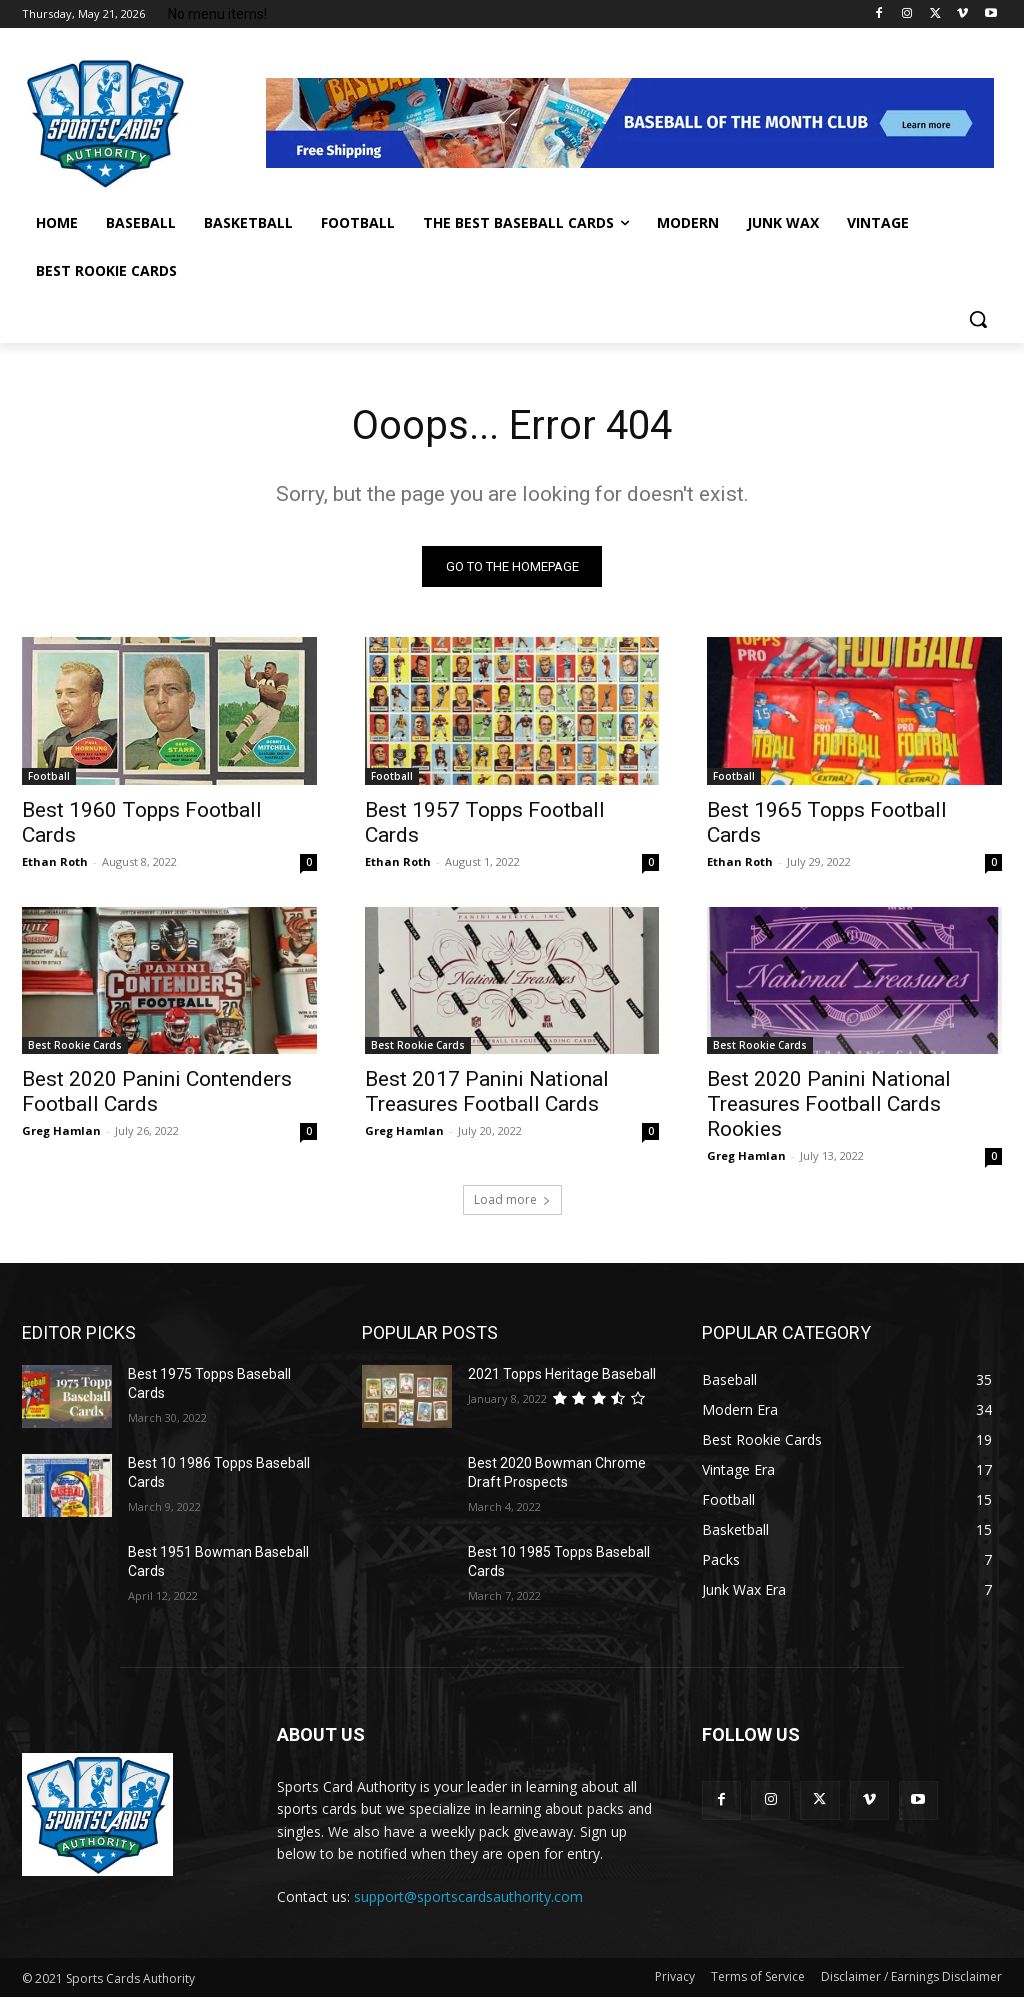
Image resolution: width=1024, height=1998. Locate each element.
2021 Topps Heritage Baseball (562, 1374)
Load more (512, 1199)
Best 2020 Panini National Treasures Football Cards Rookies (829, 1104)
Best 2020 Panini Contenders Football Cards (157, 1091)
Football (49, 775)
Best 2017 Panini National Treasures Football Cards (487, 1091)
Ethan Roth (55, 860)
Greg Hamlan (61, 1130)
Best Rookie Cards (75, 1045)
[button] (978, 319)
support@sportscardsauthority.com (468, 1896)
